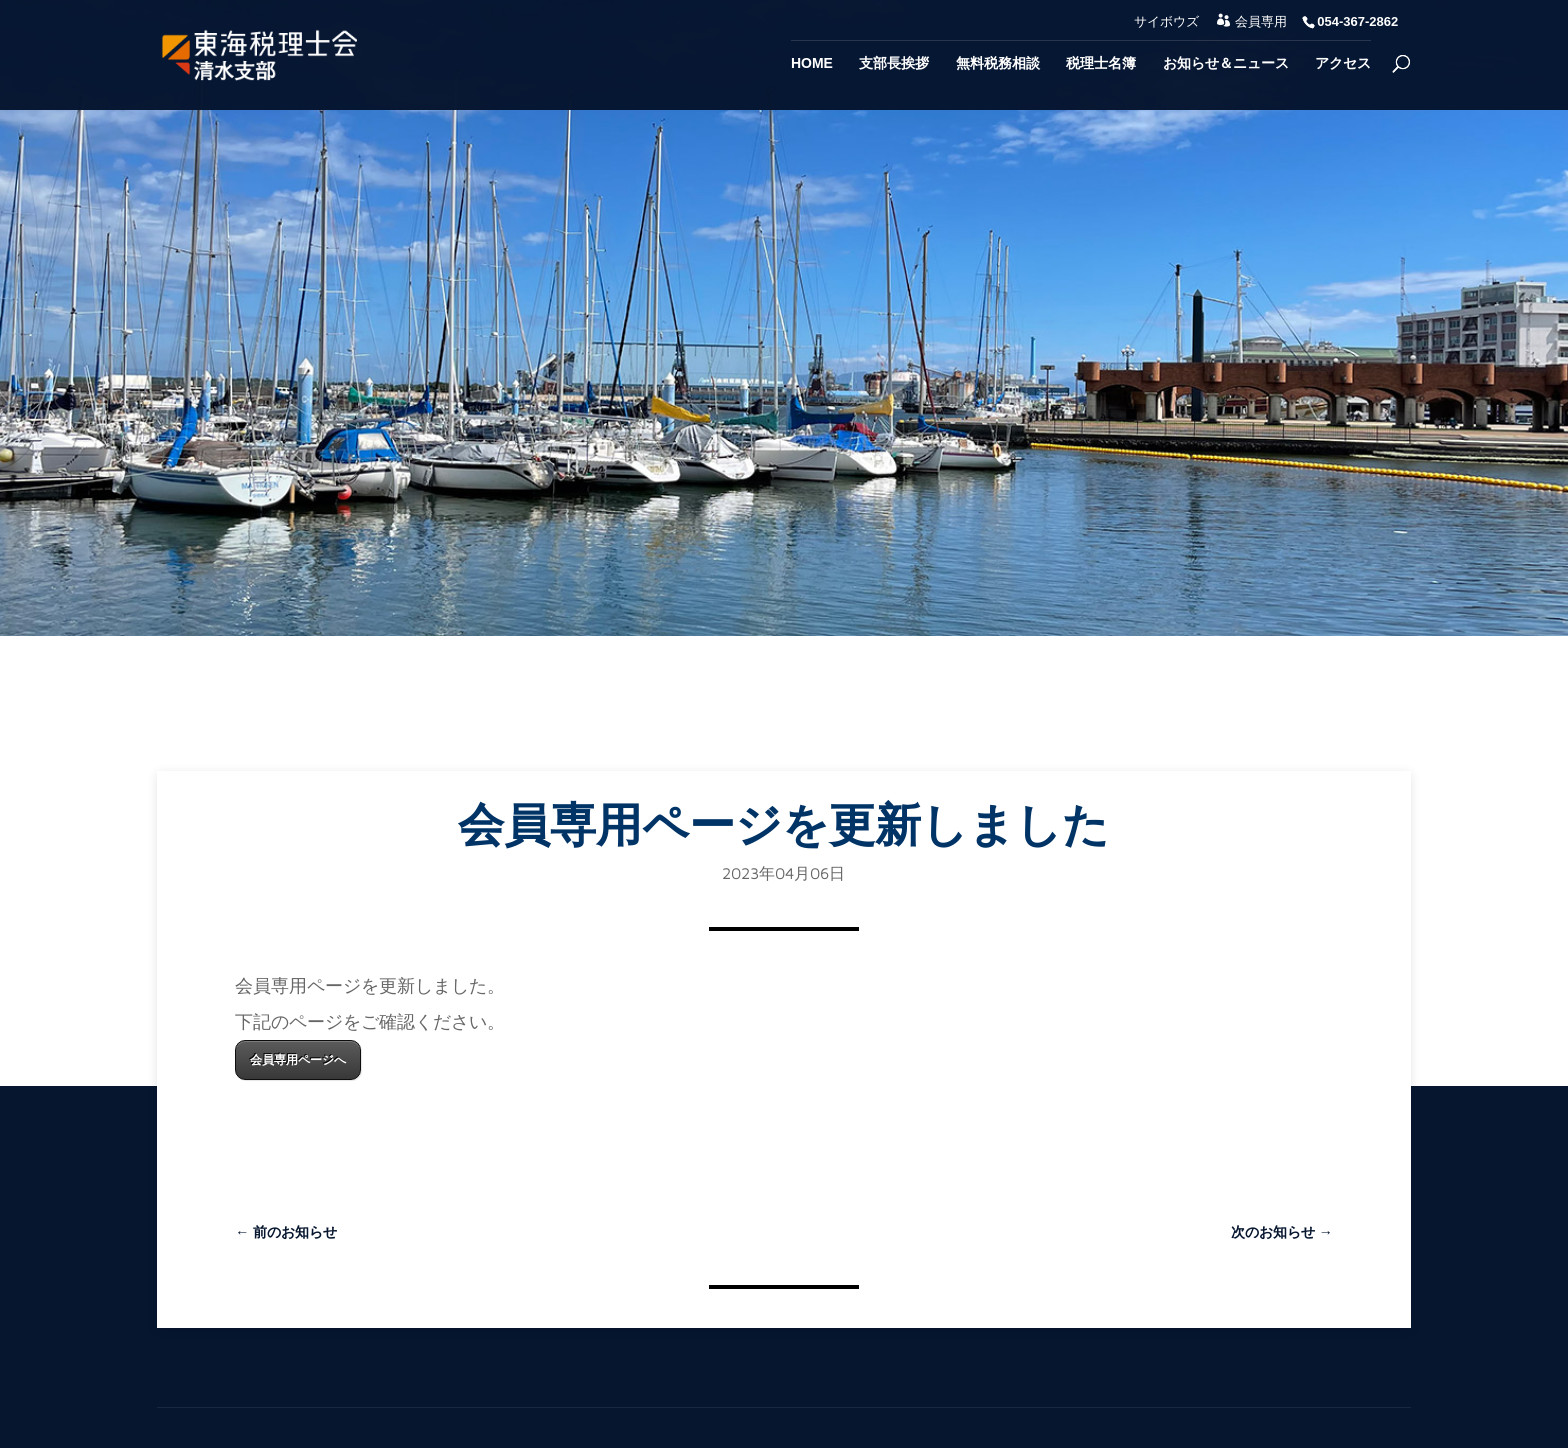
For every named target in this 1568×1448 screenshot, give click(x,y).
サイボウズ (1166, 22)
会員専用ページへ (298, 1059)
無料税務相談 (998, 63)
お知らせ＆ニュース (1226, 63)
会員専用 (1261, 21)
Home (812, 63)
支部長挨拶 (894, 63)
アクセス (1343, 63)
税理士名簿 (1101, 63)
